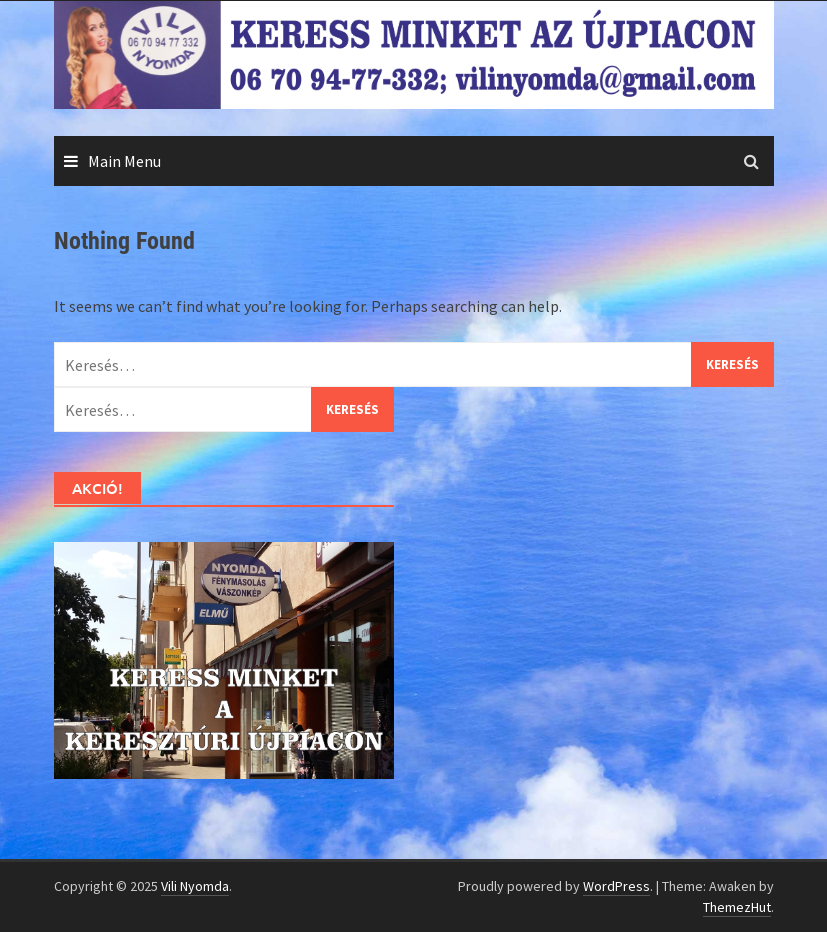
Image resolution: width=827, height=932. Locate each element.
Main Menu (124, 161)
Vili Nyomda (195, 886)
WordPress (616, 886)
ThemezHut (737, 907)
